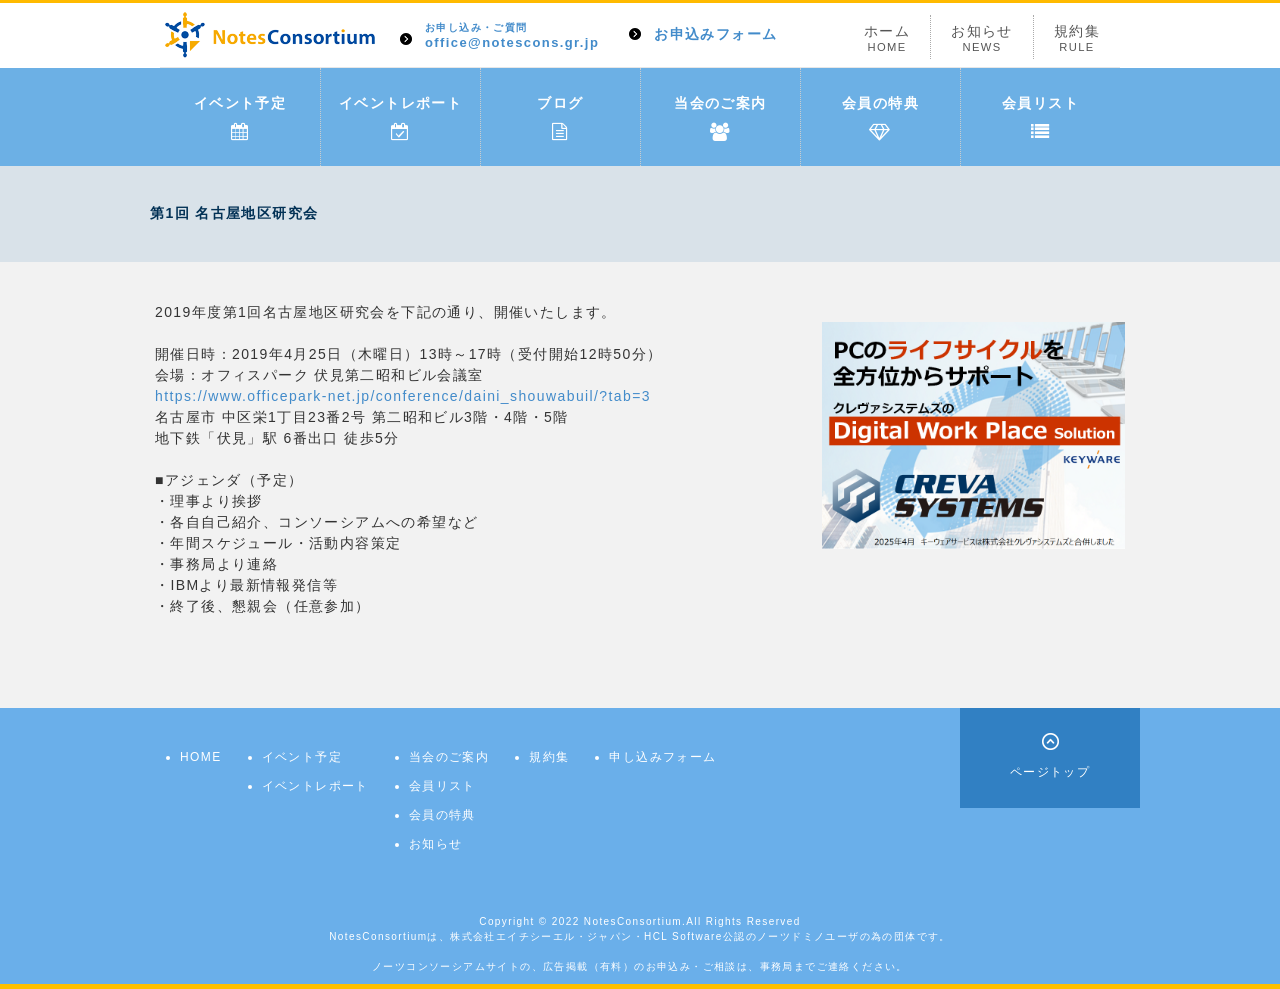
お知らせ (982, 38)
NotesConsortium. (635, 921)
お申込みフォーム (715, 34)
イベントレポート (400, 118)
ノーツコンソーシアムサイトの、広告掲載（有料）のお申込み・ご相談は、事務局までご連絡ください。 (640, 966)
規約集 (1077, 38)
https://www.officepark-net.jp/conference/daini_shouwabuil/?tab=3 (403, 396)
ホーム (887, 38)
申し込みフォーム (662, 757)
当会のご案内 (720, 118)
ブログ (560, 118)
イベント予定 (240, 118)
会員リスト (1040, 118)
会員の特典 (880, 118)
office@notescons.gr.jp (512, 36)
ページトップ (1050, 772)
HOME (201, 757)
